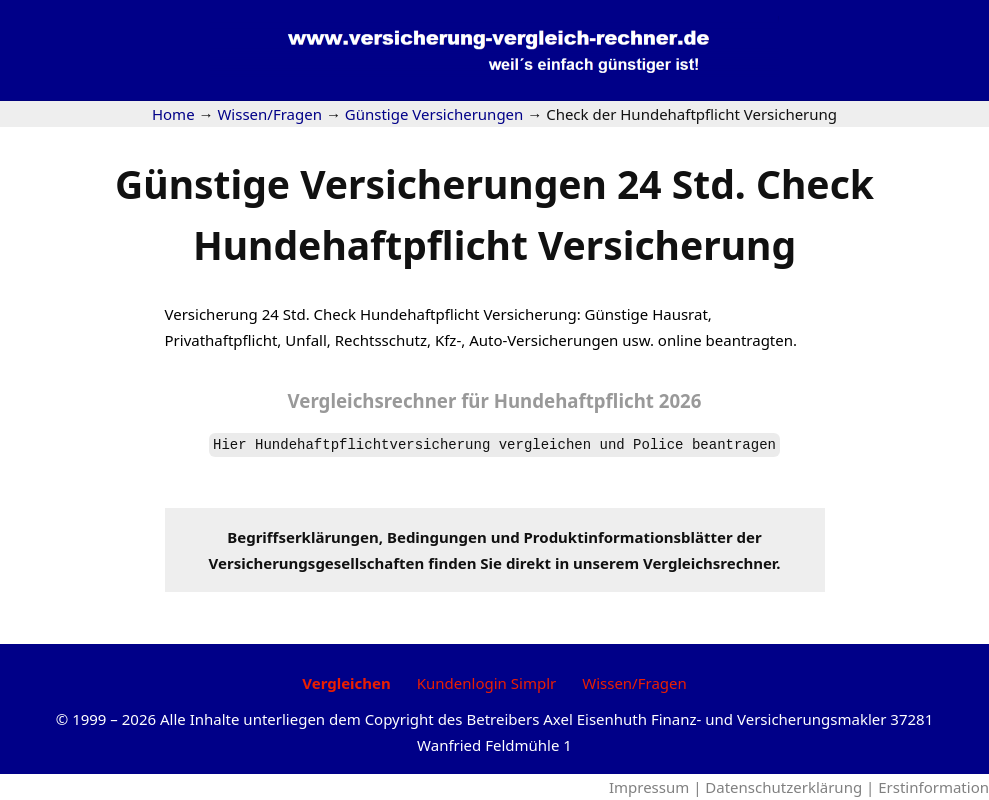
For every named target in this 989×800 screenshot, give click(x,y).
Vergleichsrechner (372, 400)
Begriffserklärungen (303, 537)
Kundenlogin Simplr (486, 683)
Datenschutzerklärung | (791, 787)
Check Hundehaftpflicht (397, 314)
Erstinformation (933, 787)
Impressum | (657, 787)
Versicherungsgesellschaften (317, 563)
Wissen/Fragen (634, 683)
